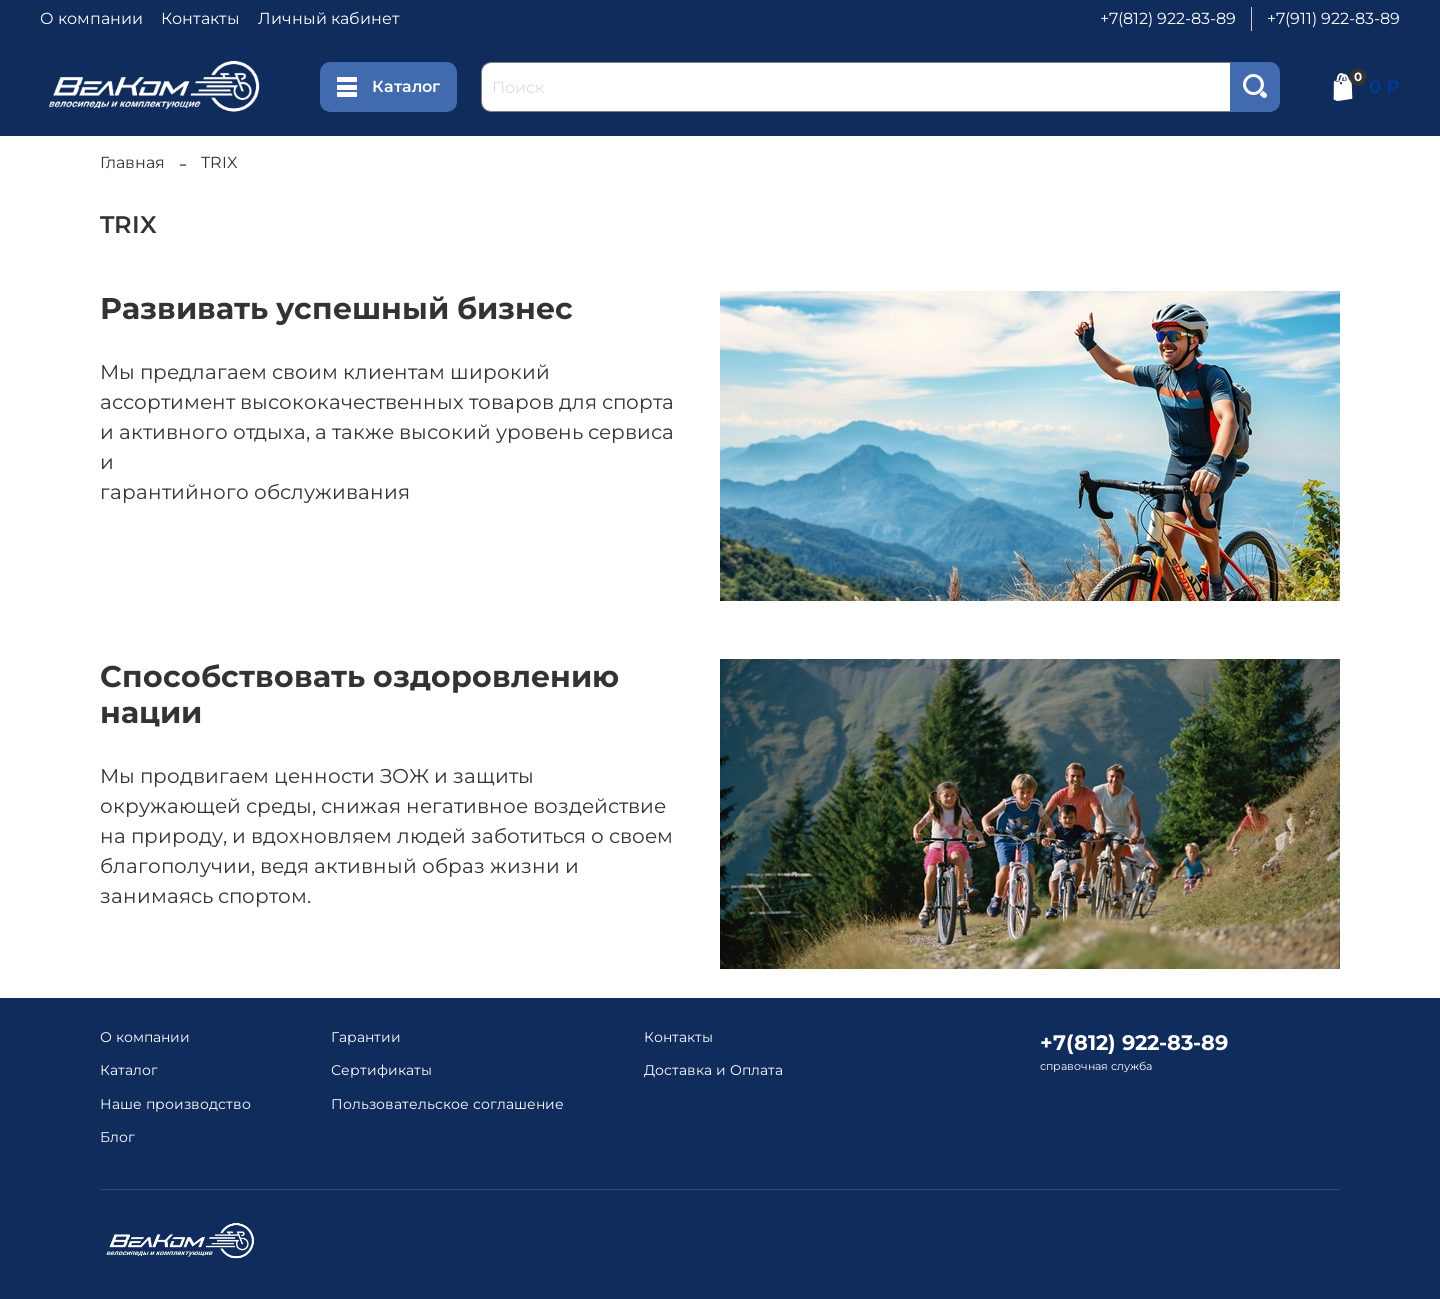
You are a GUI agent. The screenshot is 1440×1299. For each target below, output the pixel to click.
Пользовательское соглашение (447, 1104)
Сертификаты (381, 1070)
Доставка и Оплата (713, 1070)
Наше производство (175, 1104)
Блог (117, 1137)
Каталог (388, 87)
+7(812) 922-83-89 (1168, 18)
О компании (91, 18)
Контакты (200, 18)
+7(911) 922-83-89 (1333, 18)
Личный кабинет (329, 18)
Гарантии (366, 1037)
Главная (132, 162)
